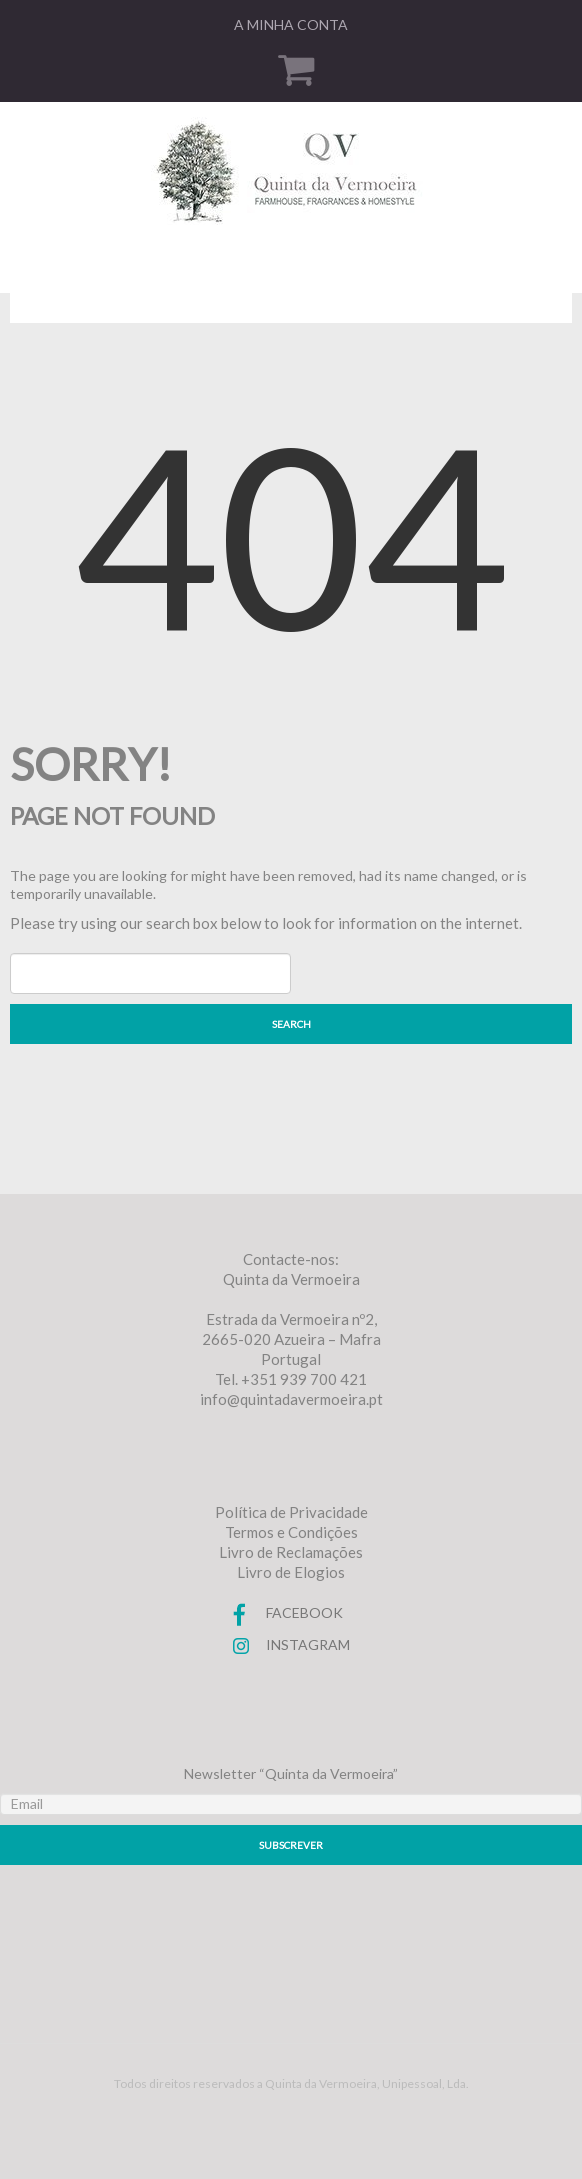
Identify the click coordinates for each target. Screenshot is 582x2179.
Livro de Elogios (291, 1572)
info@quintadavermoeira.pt (291, 1399)
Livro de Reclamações (291, 1552)
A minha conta (291, 24)
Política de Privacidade (291, 1512)
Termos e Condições (291, 1532)
